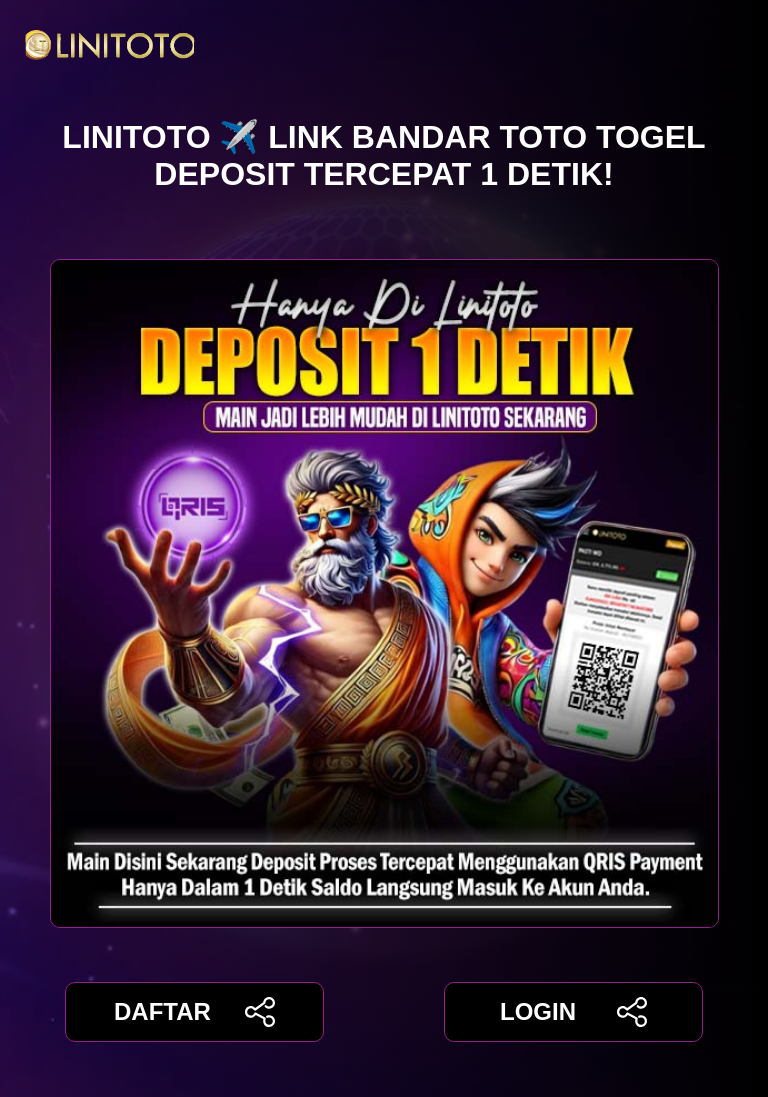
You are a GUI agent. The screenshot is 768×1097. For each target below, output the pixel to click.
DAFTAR (194, 1012)
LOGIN (573, 1012)
